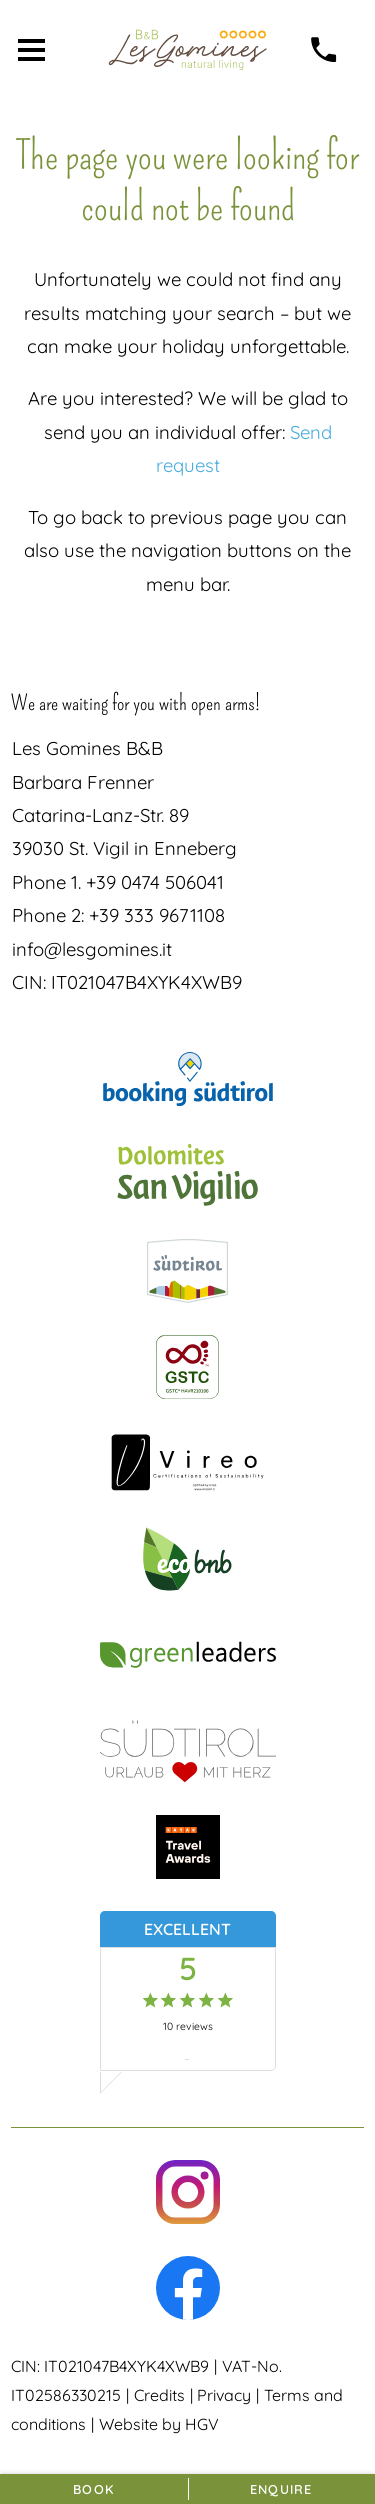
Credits (159, 2395)
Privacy (224, 2395)
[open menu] (31, 49)
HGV (202, 2424)
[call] (324, 50)
